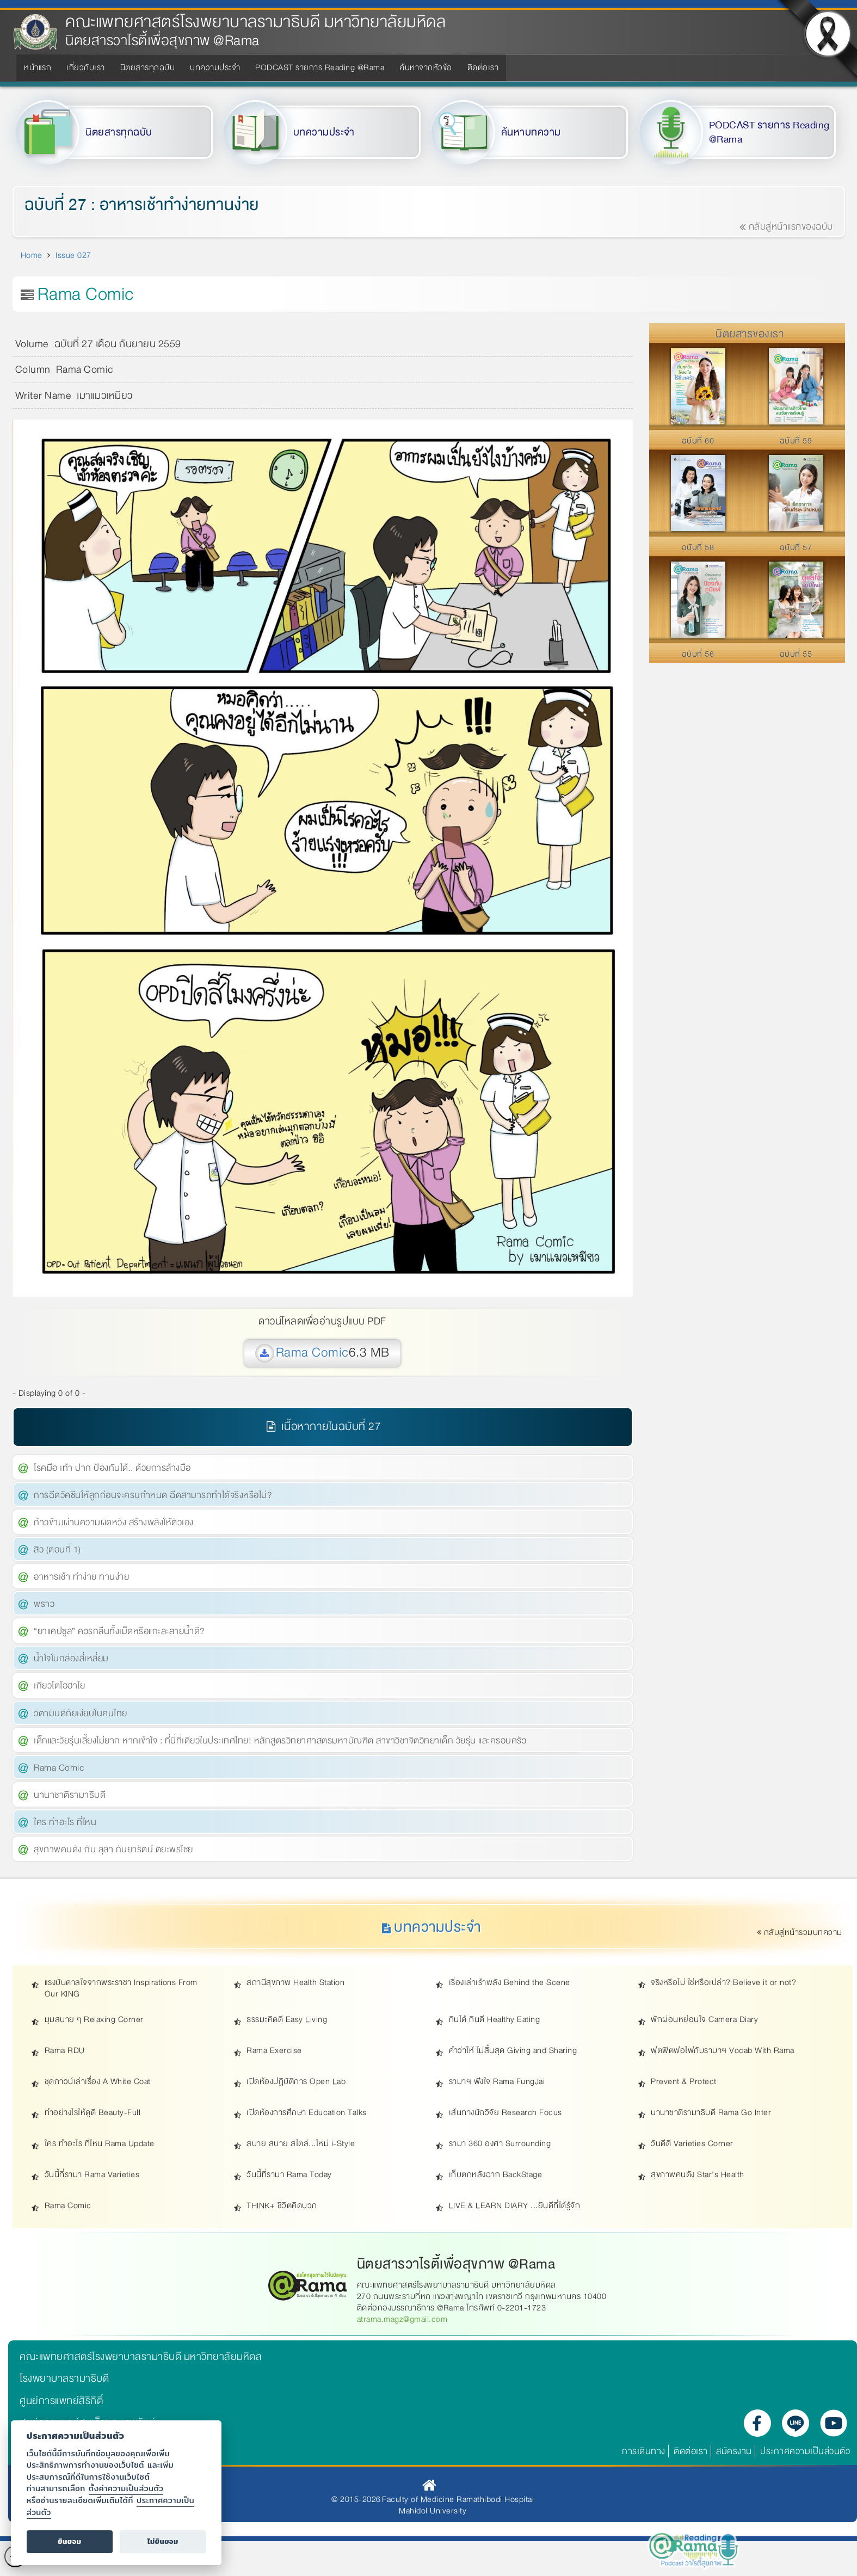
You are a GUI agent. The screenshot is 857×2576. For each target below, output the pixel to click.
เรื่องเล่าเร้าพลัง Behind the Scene (509, 1982)
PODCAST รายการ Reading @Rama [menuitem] (319, 67)
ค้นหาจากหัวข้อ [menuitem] (425, 67)
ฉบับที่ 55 (796, 654)
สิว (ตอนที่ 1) (57, 1549)
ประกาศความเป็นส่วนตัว (805, 2451)
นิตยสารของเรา (750, 333)
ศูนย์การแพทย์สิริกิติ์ (61, 2400)
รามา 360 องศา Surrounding (500, 2143)
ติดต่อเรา (691, 2451)
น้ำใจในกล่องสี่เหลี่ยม (71, 1658)
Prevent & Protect (684, 2081)
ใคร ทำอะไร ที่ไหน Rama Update (100, 2143)
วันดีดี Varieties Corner (692, 2143)
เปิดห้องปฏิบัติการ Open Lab (296, 2081)
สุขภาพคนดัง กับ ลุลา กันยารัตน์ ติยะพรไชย (113, 1849)
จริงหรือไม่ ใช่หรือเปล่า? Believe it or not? (723, 1982)
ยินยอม (69, 2541)
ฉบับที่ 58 (698, 547)
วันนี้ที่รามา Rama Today (289, 2174)
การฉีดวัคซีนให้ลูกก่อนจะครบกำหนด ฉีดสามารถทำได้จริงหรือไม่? (153, 1495)
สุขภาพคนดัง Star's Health (697, 2174)
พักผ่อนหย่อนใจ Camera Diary (704, 2019)
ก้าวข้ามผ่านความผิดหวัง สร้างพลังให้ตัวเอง (114, 1522)
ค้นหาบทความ (531, 132)
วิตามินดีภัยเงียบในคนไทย (80, 1713)
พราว (44, 1604)
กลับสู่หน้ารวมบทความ (800, 1932)
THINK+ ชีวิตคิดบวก (281, 2205)
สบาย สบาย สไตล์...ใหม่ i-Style (300, 2143)
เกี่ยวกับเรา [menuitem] (85, 67)
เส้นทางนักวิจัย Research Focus (505, 2112)
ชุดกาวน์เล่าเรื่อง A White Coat (98, 2081)
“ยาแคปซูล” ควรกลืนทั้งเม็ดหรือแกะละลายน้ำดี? (119, 1631)
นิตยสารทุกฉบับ (118, 132)
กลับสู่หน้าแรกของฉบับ (786, 227)
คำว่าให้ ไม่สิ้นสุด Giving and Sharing (513, 2050)
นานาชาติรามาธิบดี (70, 1795)
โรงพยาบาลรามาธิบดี (64, 2378)
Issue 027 (73, 255)
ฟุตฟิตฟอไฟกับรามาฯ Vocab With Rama (722, 2050)
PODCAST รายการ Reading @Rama (769, 132)
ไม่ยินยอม (162, 2541)
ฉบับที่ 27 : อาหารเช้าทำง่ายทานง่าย (141, 205)
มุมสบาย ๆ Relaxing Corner (94, 2019)
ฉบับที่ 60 (698, 441)
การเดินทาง (643, 2451)
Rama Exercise (274, 2050)
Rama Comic (312, 1352)
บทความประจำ (324, 132)
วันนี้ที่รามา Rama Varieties (92, 2174)
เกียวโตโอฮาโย (59, 1685)
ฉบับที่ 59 (796, 441)
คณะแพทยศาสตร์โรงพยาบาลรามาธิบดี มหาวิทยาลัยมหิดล (255, 22)
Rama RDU (65, 2050)
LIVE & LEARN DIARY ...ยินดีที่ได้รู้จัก (515, 2205)
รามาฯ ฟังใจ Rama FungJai (497, 2081)
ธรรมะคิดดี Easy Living (286, 2019)
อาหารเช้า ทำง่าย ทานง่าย (81, 1577)
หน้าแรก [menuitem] (37, 67)
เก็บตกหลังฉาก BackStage (495, 2174)
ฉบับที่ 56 (698, 654)
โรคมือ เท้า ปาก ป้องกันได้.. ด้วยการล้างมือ (112, 1468)
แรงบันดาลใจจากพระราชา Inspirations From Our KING (121, 1988)
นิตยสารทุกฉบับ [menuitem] (147, 67)
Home (31, 255)
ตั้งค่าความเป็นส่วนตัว (126, 2488)
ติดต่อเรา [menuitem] (483, 67)
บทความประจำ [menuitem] (215, 67)
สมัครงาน (734, 2451)
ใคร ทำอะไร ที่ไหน (65, 1822)
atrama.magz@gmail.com (402, 2319)
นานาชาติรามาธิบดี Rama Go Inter (711, 2112)
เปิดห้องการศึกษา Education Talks (306, 2112)
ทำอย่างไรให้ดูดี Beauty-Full (93, 2112)
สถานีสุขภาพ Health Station (295, 1982)
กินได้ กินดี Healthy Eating (494, 2019)
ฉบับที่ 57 (796, 547)
